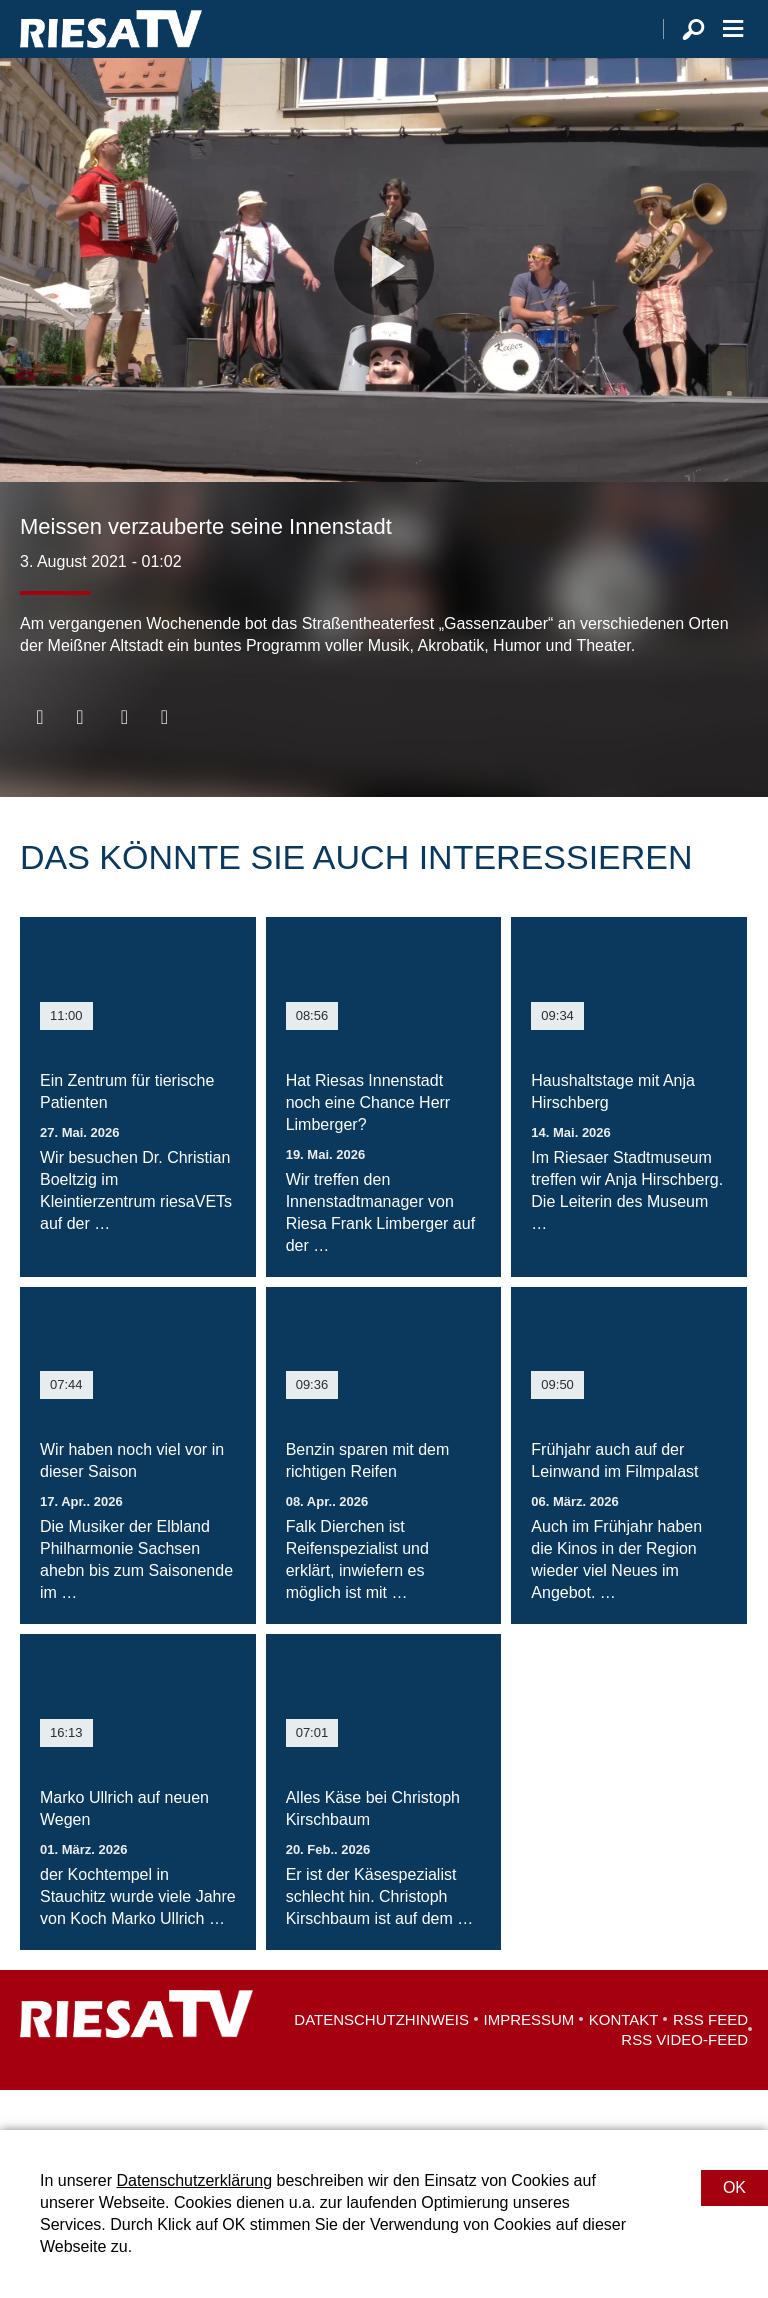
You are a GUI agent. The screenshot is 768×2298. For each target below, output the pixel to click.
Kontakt (624, 2059)
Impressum (529, 2059)
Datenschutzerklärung (194, 2180)
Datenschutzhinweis (381, 2059)
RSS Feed (710, 2059)
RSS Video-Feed (684, 2079)
